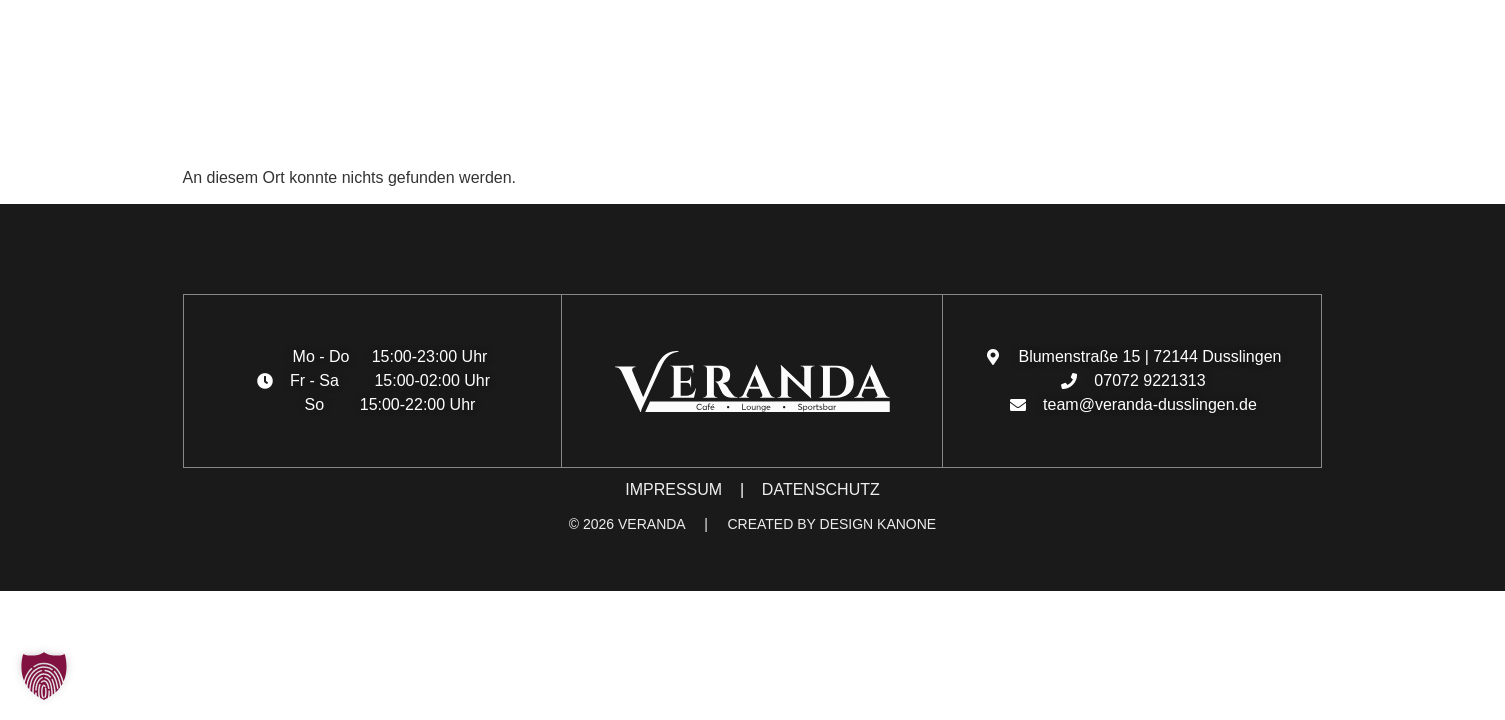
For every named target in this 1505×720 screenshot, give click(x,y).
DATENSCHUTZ (821, 489)
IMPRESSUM (673, 489)
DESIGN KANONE (878, 524)
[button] (35, 130)
